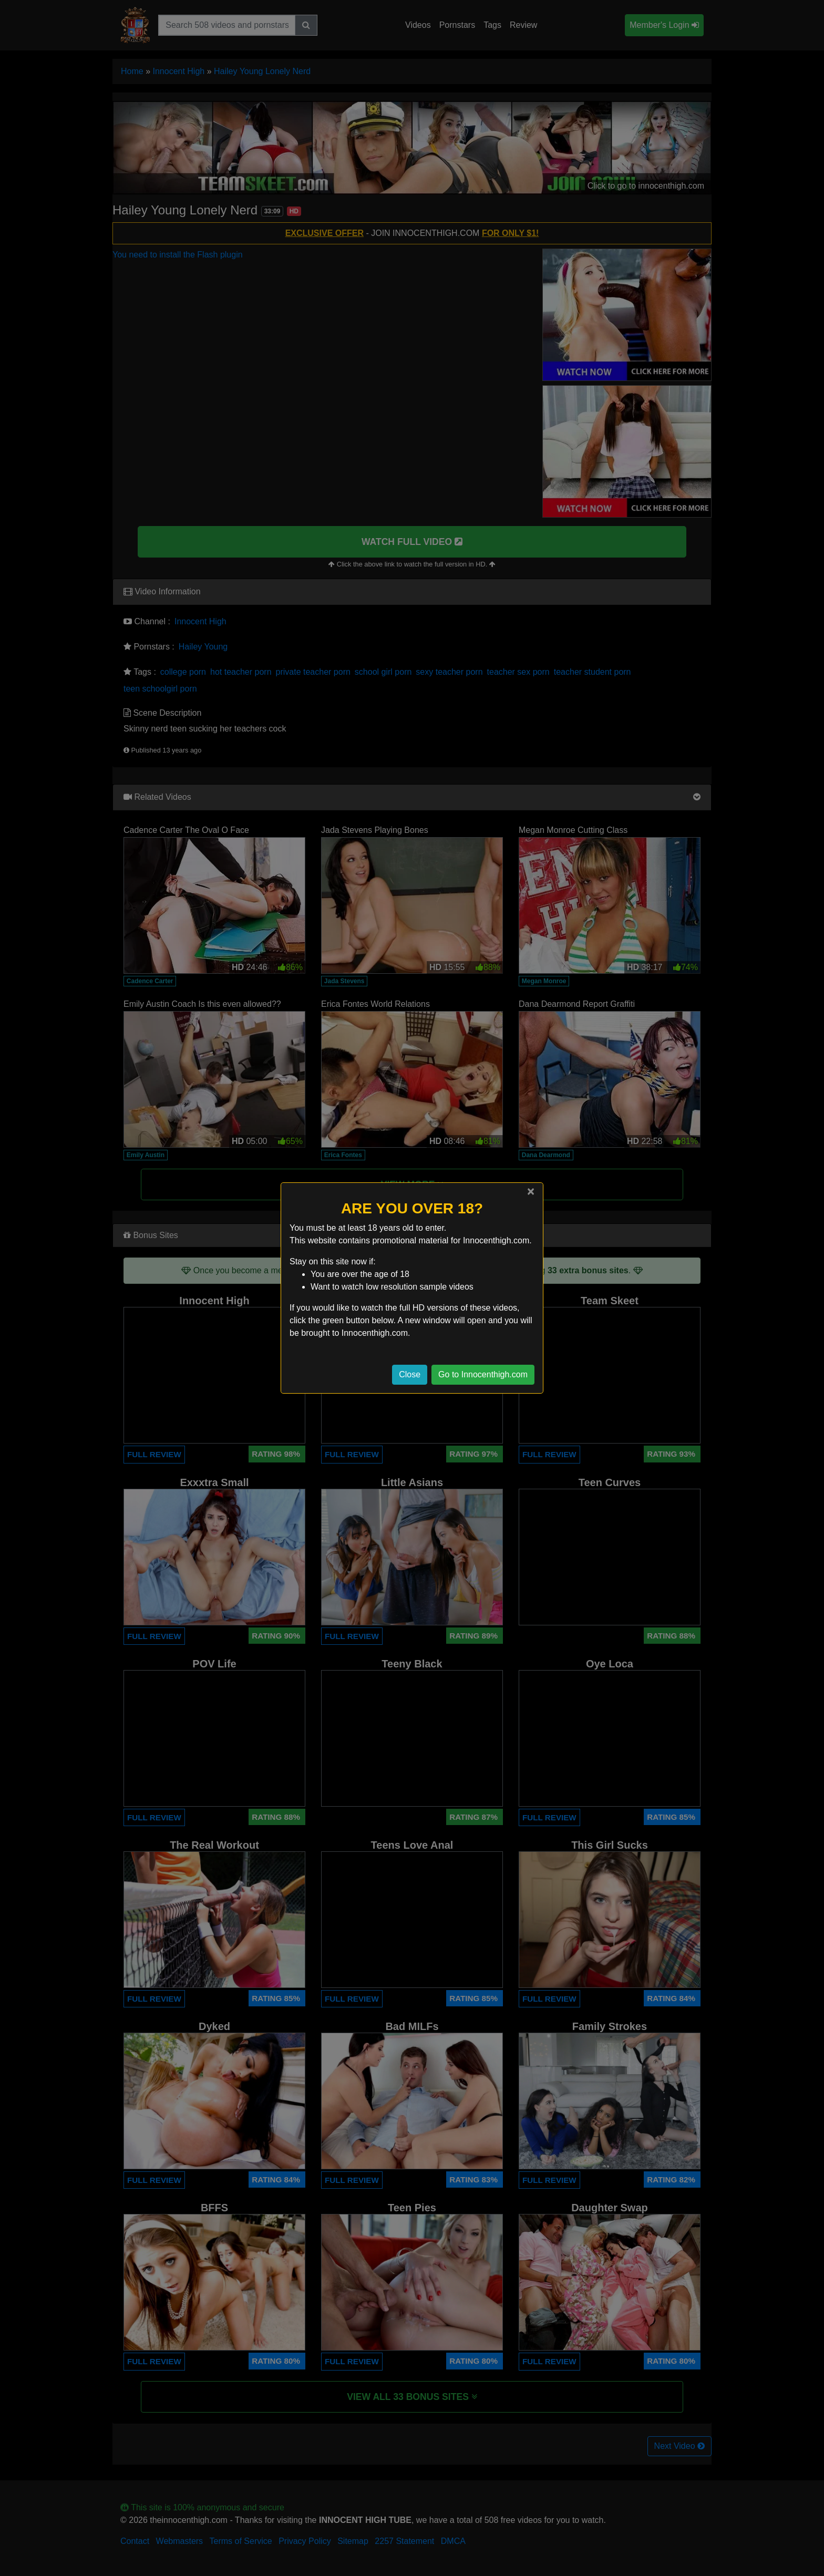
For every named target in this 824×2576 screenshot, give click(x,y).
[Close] (531, 1191)
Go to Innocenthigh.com (483, 1374)
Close (409, 1374)
